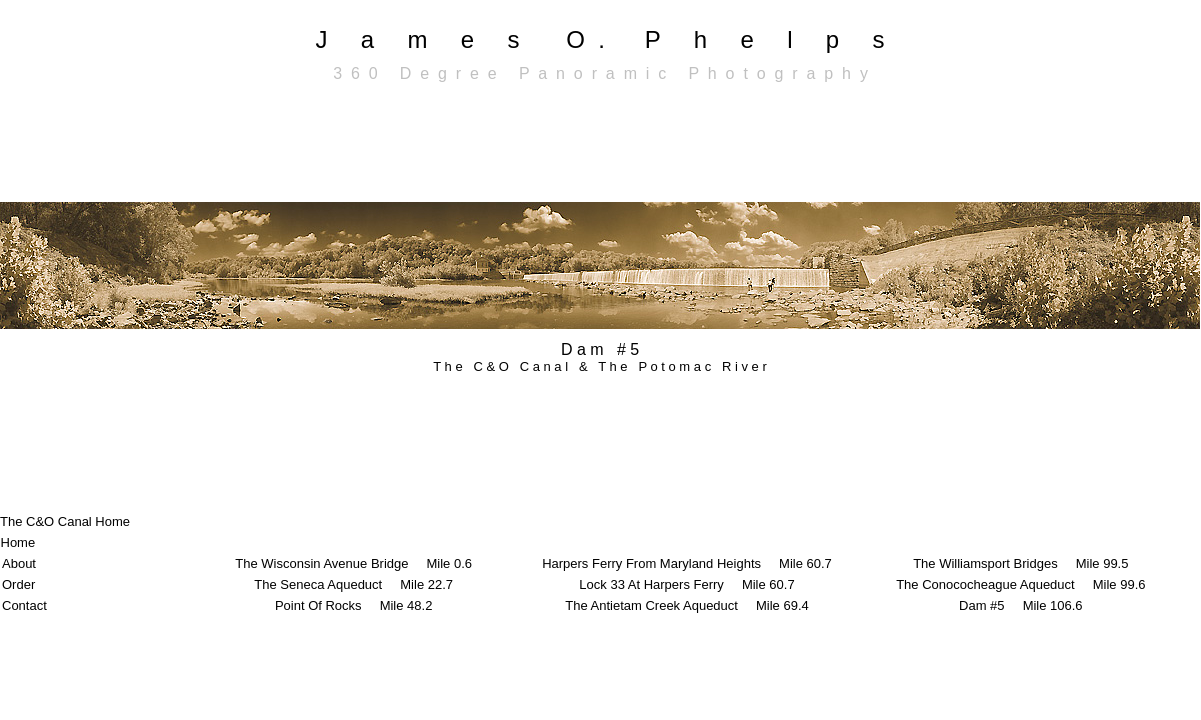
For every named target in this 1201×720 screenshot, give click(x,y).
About (19, 563)
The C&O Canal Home (65, 521)
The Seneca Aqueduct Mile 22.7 (353, 584)
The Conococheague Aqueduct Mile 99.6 (1020, 584)
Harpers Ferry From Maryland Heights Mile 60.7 (687, 563)
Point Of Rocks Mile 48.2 (354, 605)
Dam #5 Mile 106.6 (1021, 605)
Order (18, 584)
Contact (24, 605)
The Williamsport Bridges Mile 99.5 (1020, 563)
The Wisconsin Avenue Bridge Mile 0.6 (353, 563)
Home (18, 542)
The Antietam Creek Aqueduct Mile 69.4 (687, 605)
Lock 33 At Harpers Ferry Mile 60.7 (686, 584)
